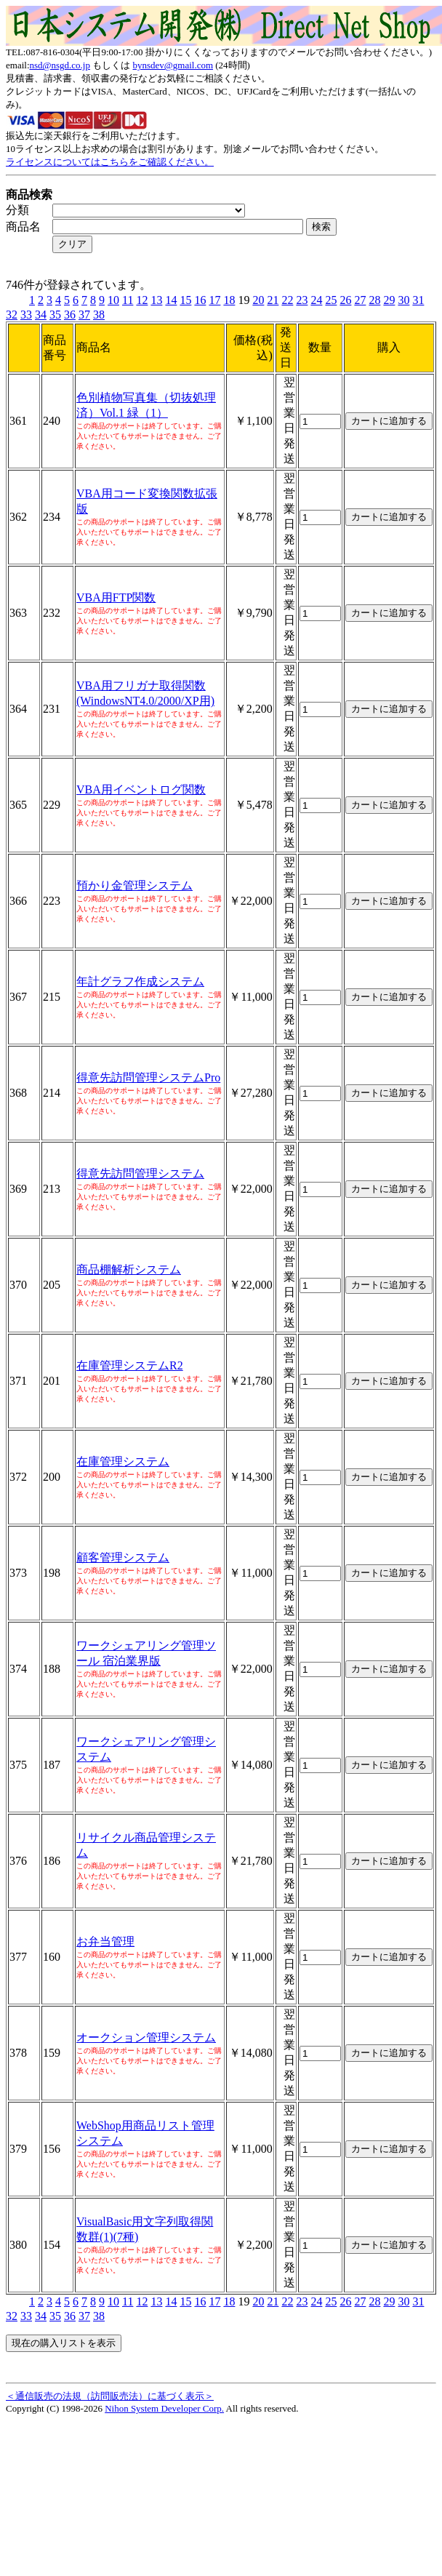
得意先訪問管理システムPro (148, 1077)
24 (316, 300)
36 (70, 314)
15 (185, 300)
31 (418, 300)
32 (11, 314)
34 (41, 314)
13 (156, 300)
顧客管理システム (122, 1557)
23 (302, 300)
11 (127, 300)
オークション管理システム (146, 2037)
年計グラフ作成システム (140, 981)
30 (403, 300)
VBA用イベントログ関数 (141, 789)
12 (142, 300)
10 (113, 300)
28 (374, 300)
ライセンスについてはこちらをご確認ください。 (110, 161)
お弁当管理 (105, 1941)
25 (331, 300)
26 (345, 300)
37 (84, 314)
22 (287, 300)
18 (229, 300)
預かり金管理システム (134, 885)
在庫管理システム (122, 1461)
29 (389, 300)
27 (360, 300)
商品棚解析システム (128, 1269)
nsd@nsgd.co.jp (60, 65)
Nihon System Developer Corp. (164, 2408)
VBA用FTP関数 (116, 597)
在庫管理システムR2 (129, 1365)
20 (258, 300)
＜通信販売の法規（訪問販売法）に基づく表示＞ (110, 2396)
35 (55, 314)
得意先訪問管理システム (140, 1173)
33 (26, 314)
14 (171, 300)
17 (214, 300)
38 (99, 314)
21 (272, 300)
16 (200, 300)
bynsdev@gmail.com (172, 65)
